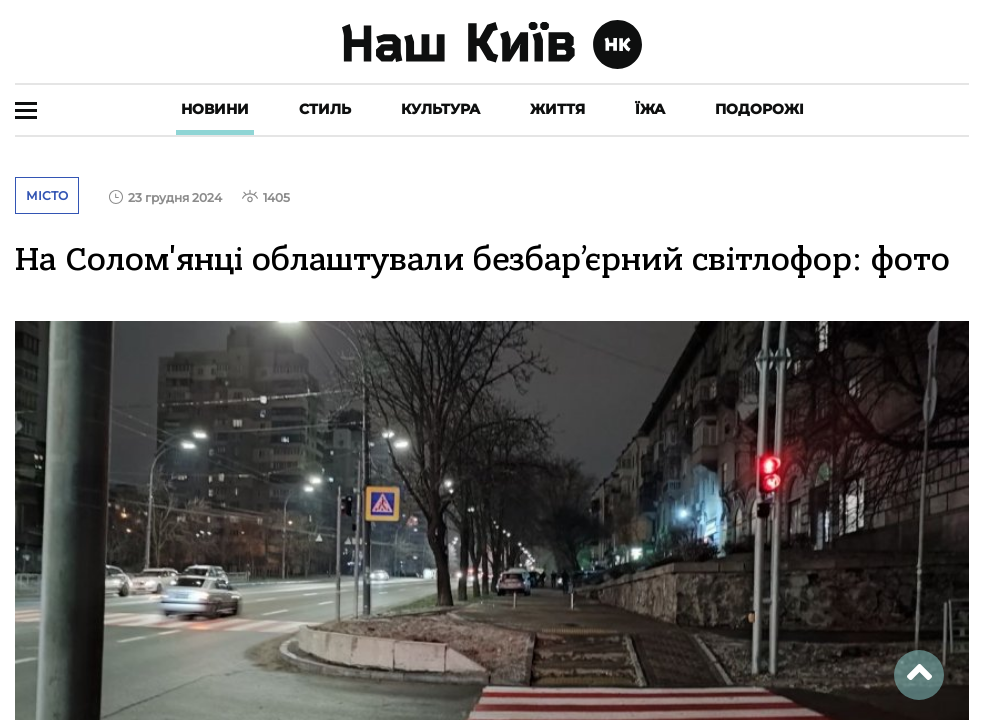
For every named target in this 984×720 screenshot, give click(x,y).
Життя (557, 109)
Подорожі (759, 109)
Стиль (325, 109)
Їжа (650, 109)
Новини (215, 109)
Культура (440, 109)
